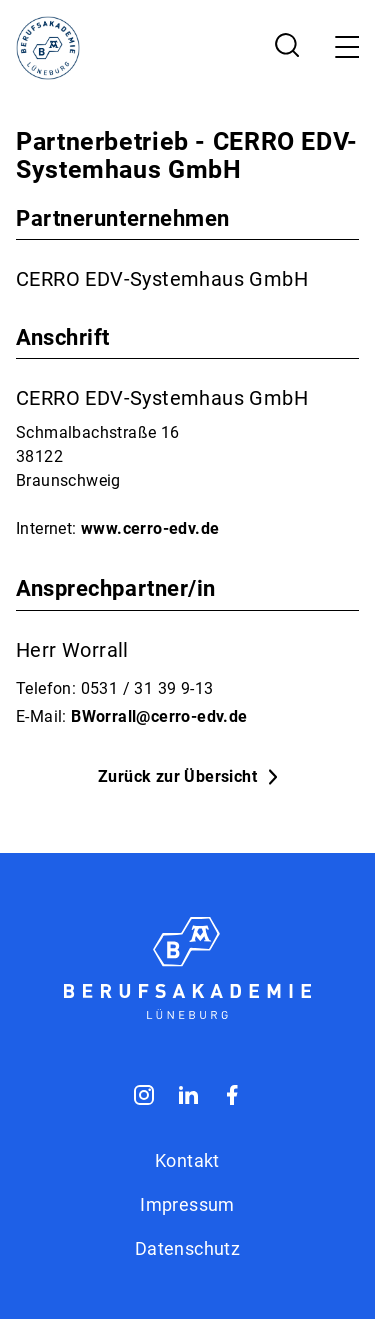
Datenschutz (187, 1248)
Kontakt (187, 1160)
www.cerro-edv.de (150, 528)
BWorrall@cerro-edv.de (159, 716)
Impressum (187, 1204)
